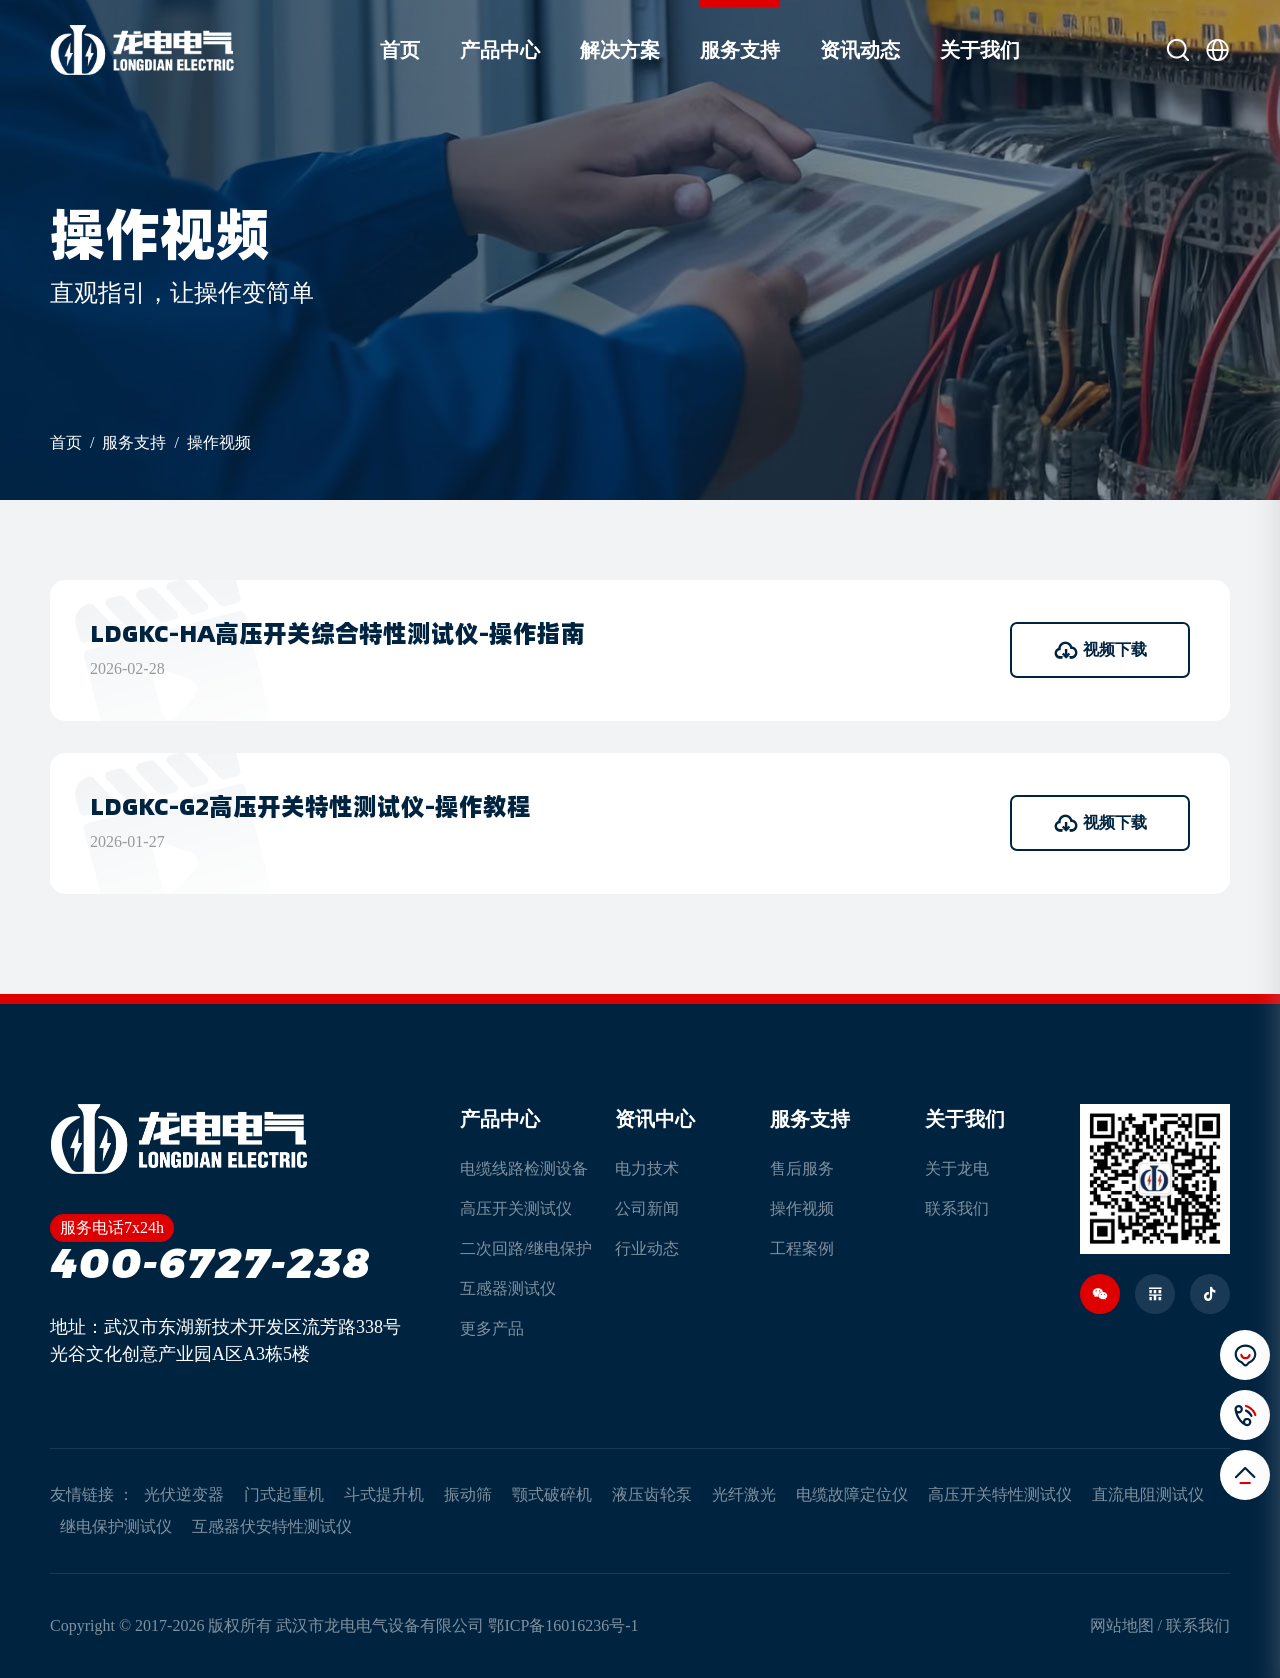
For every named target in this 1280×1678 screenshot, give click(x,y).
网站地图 (1122, 1625)
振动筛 (468, 1494)
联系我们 (957, 1208)
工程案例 (802, 1248)
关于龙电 (957, 1168)
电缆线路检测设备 (524, 1168)
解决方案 (620, 50)
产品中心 (500, 50)
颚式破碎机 (552, 1494)
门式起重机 (284, 1494)
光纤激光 (744, 1494)
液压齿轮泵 (652, 1494)
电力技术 (647, 1168)
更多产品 (492, 1328)
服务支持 (740, 50)
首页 (400, 50)
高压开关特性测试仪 (1000, 1494)
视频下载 (1100, 650)
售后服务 (802, 1168)
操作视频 (219, 442)
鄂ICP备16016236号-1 (563, 1625)
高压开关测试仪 (516, 1208)
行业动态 (647, 1248)
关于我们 (980, 50)
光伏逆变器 (184, 1494)
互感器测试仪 (508, 1288)
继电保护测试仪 (116, 1526)
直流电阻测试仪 (1148, 1494)
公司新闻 (647, 1208)
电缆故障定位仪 (852, 1494)
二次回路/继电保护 (526, 1248)
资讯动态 (860, 50)
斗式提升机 (384, 1494)
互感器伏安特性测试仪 (272, 1526)
